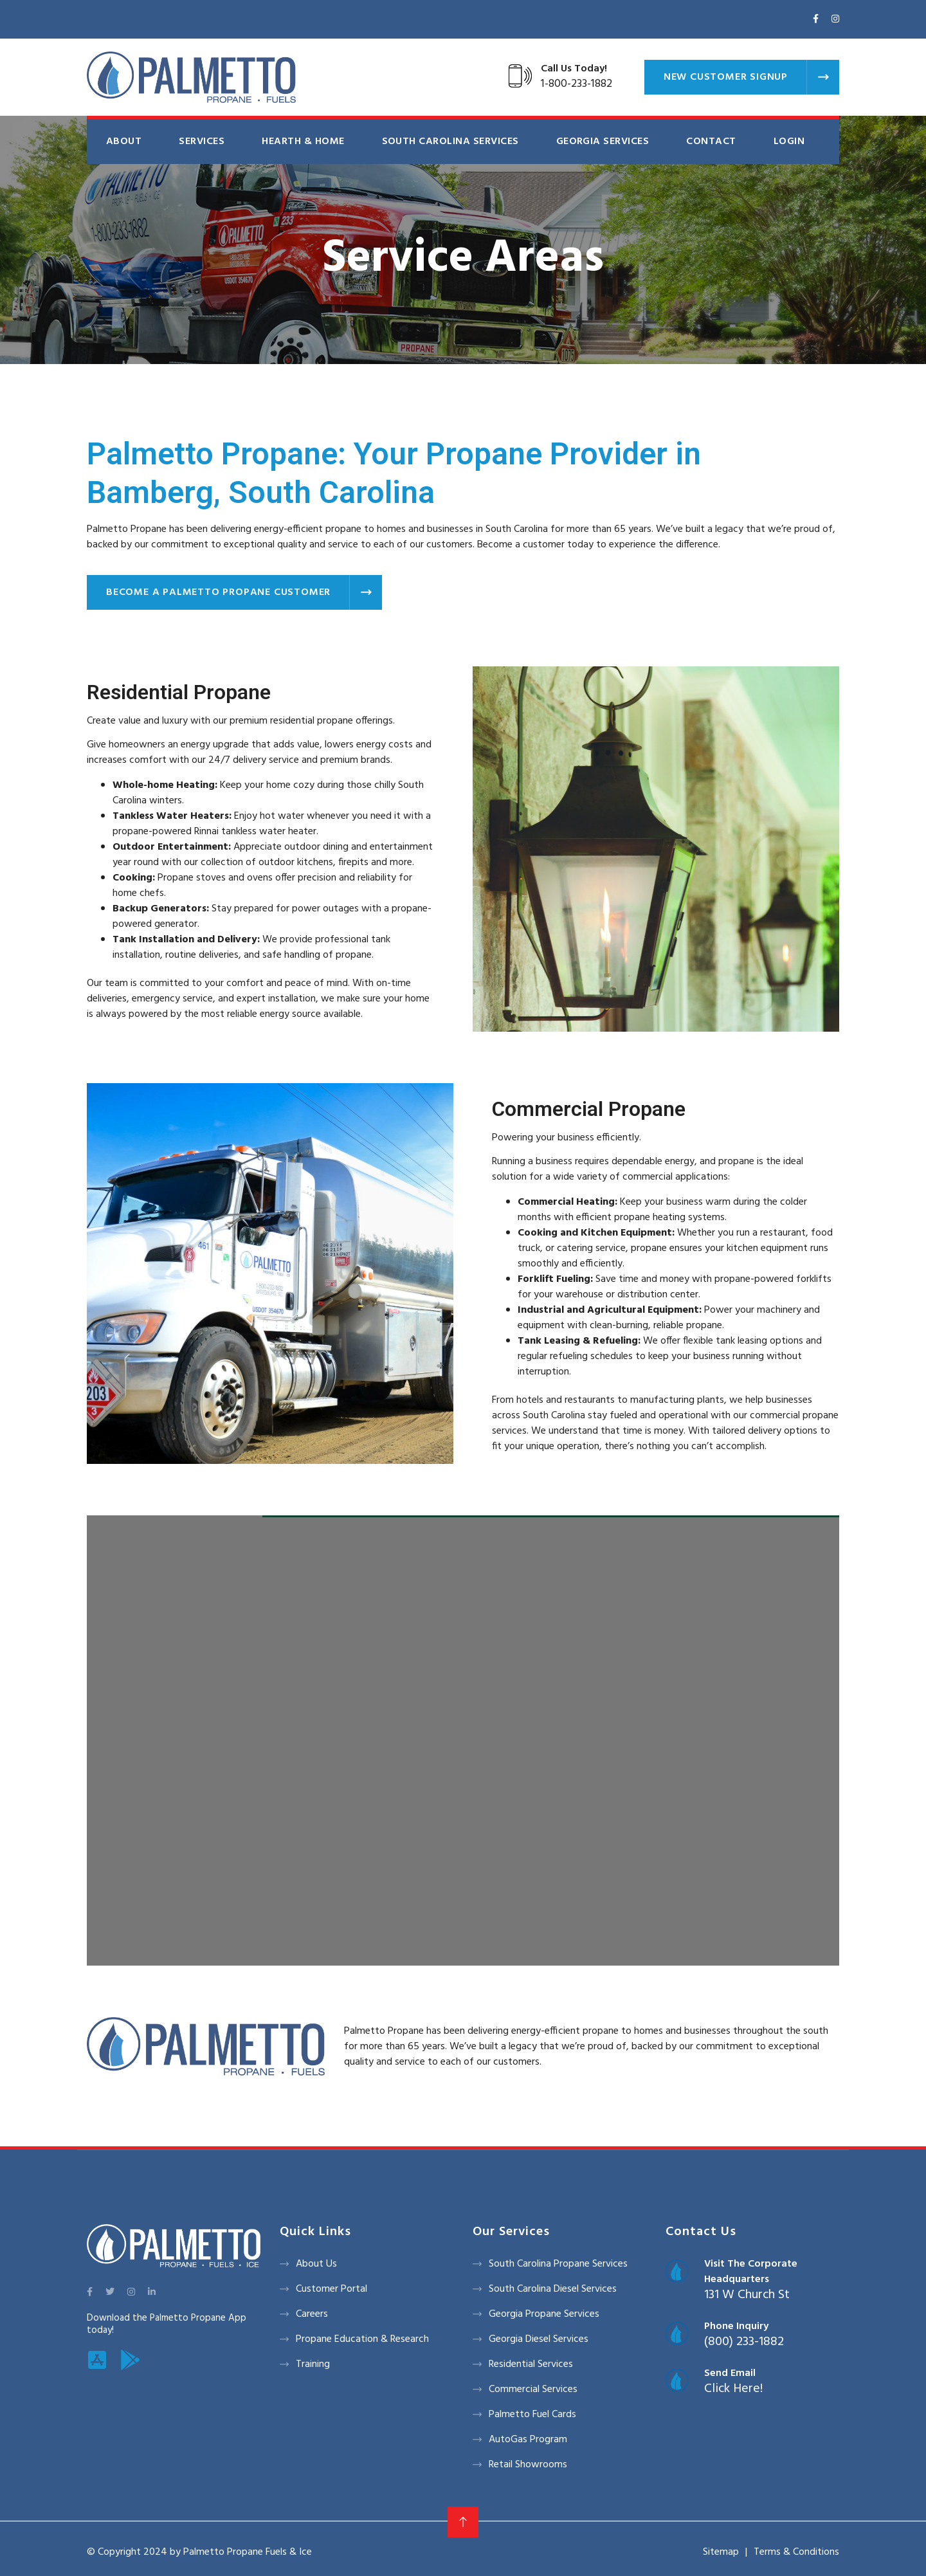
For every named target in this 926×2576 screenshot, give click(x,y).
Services (201, 141)
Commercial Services (533, 2389)
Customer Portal (331, 2289)
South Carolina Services (450, 141)
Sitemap (721, 2552)
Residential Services (531, 2364)
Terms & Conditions (796, 2552)
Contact (711, 141)
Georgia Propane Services (544, 2314)
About (123, 141)
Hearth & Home (303, 141)
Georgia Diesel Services (538, 2339)
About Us (316, 2264)
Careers (312, 2314)
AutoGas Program (528, 2439)
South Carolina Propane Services (558, 2264)
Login (789, 141)
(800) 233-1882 (744, 2342)
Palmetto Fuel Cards (532, 2414)
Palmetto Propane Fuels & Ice (247, 2552)
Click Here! (733, 2389)
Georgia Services (602, 141)
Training (313, 2364)
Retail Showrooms (528, 2464)
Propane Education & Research (362, 2339)
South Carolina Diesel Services (553, 2289)
